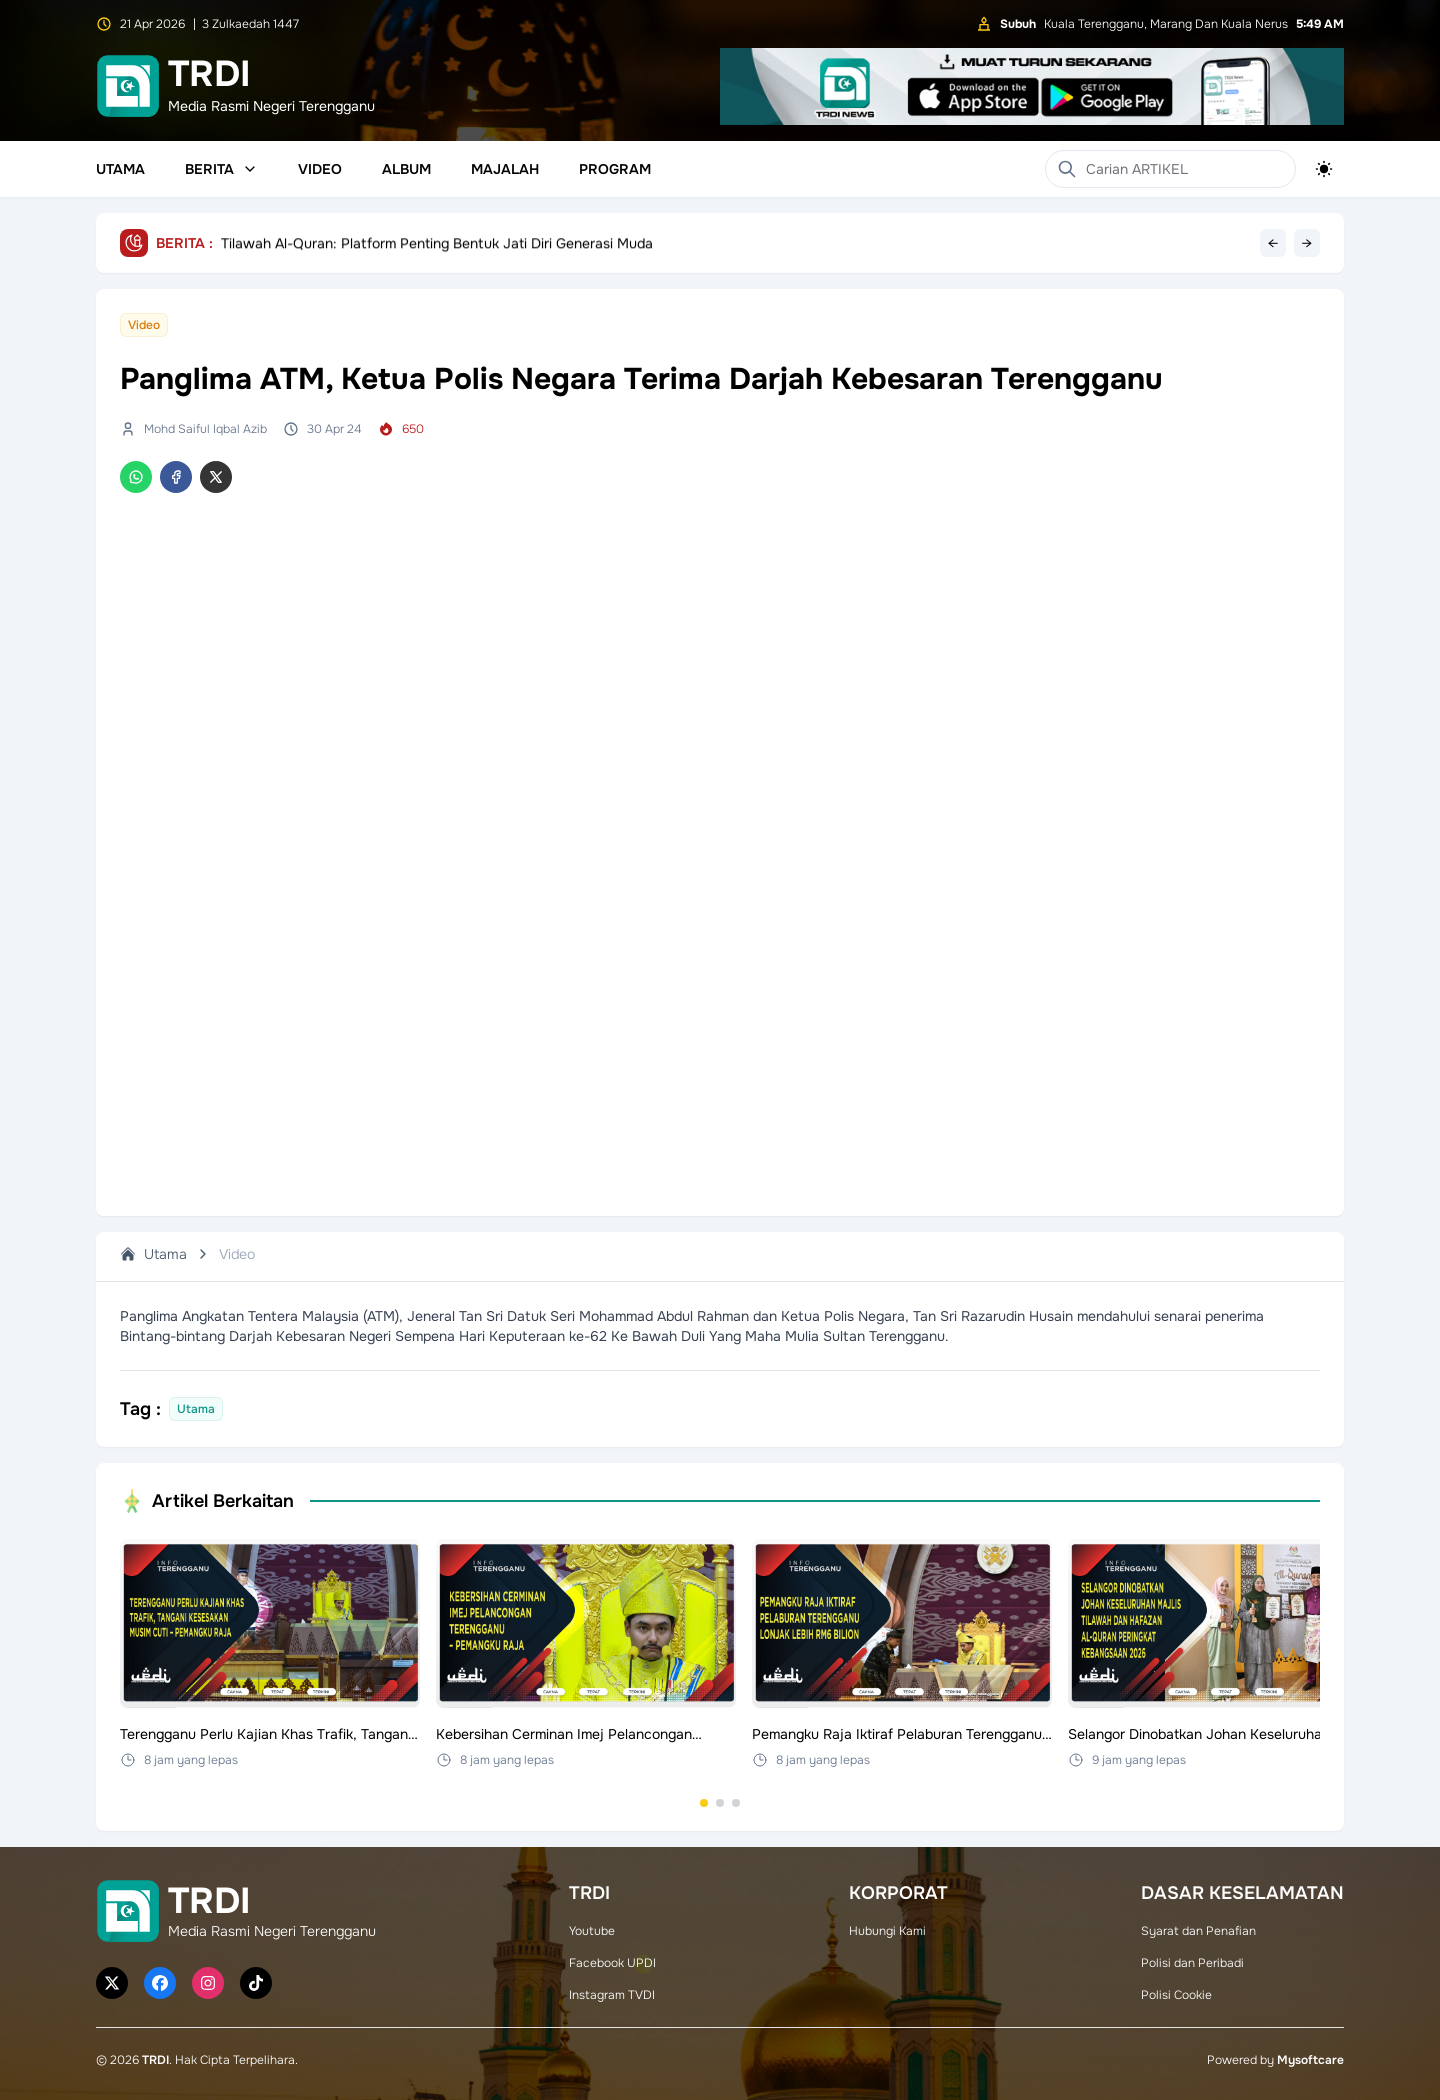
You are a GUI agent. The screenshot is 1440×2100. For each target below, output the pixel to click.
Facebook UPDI (612, 1963)
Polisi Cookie (1176, 1995)
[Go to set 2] (720, 1803)
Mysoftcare (1310, 2060)
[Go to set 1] (704, 1803)
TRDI (155, 2060)
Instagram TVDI (612, 1995)
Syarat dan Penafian (1198, 1931)
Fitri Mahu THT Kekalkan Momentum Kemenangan (381, 243)
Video (320, 169)
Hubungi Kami (887, 1931)
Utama (120, 169)
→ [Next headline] (1307, 243)
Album (406, 169)
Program (615, 169)
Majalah (505, 169)
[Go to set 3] (736, 1803)
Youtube (592, 1931)
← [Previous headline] (1273, 243)
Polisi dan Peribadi (1192, 1963)
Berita (221, 169)
